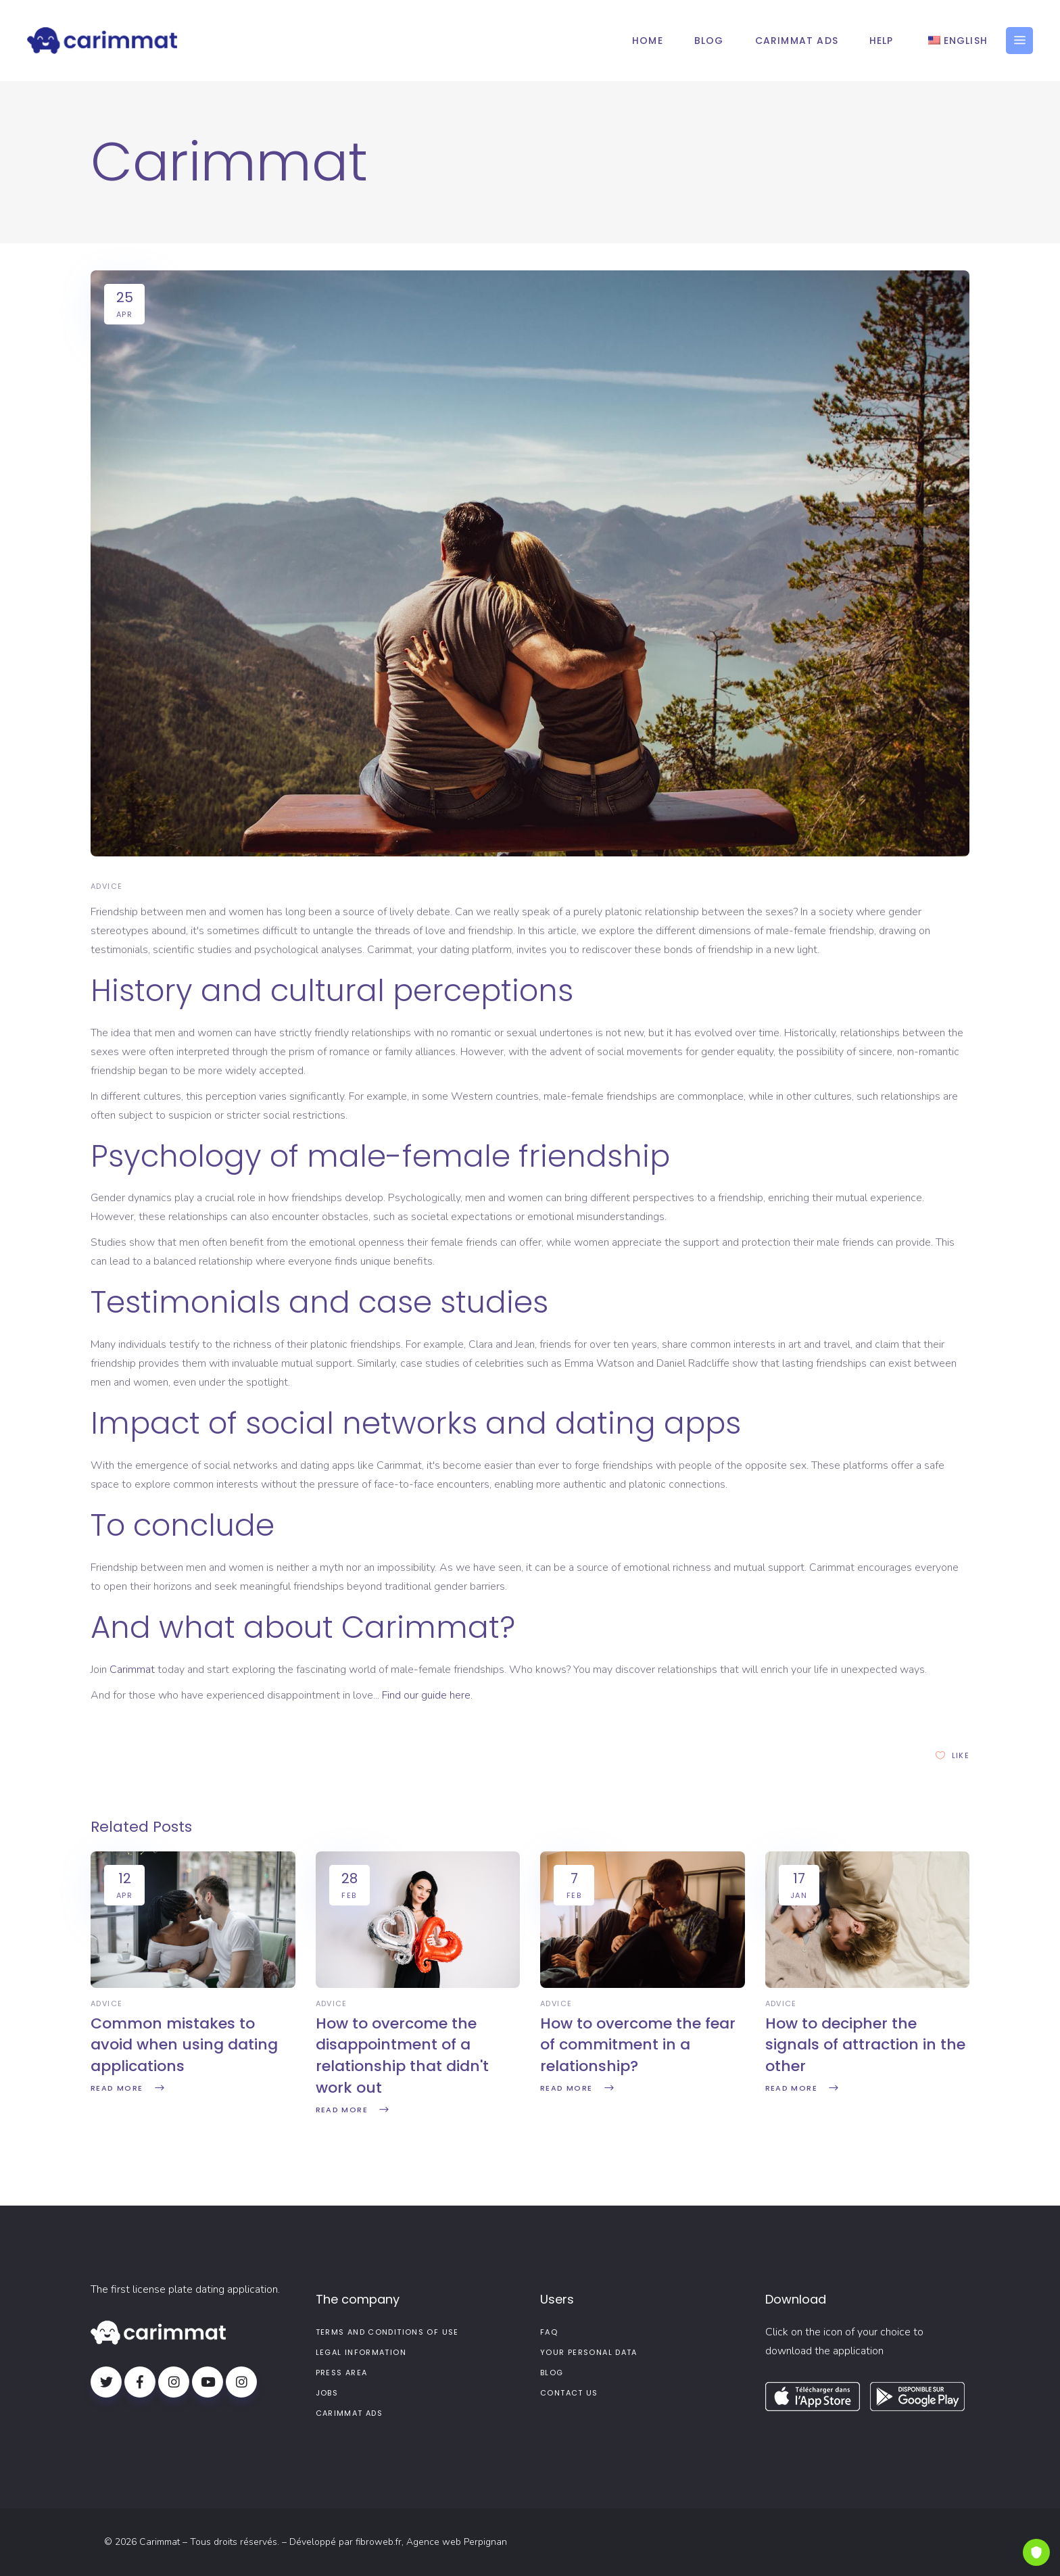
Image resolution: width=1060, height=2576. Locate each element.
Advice (106, 886)
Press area (342, 2372)
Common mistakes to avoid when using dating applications (184, 2045)
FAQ (549, 2332)
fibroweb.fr (379, 2541)
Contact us (569, 2392)
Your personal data (588, 2352)
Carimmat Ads (349, 2413)
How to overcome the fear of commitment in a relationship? (638, 2045)
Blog (552, 2372)
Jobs (327, 2392)
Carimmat (132, 1669)
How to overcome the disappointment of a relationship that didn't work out (402, 2056)
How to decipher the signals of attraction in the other (865, 2045)
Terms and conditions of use (387, 2332)
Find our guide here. (427, 1695)
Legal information (361, 2352)
